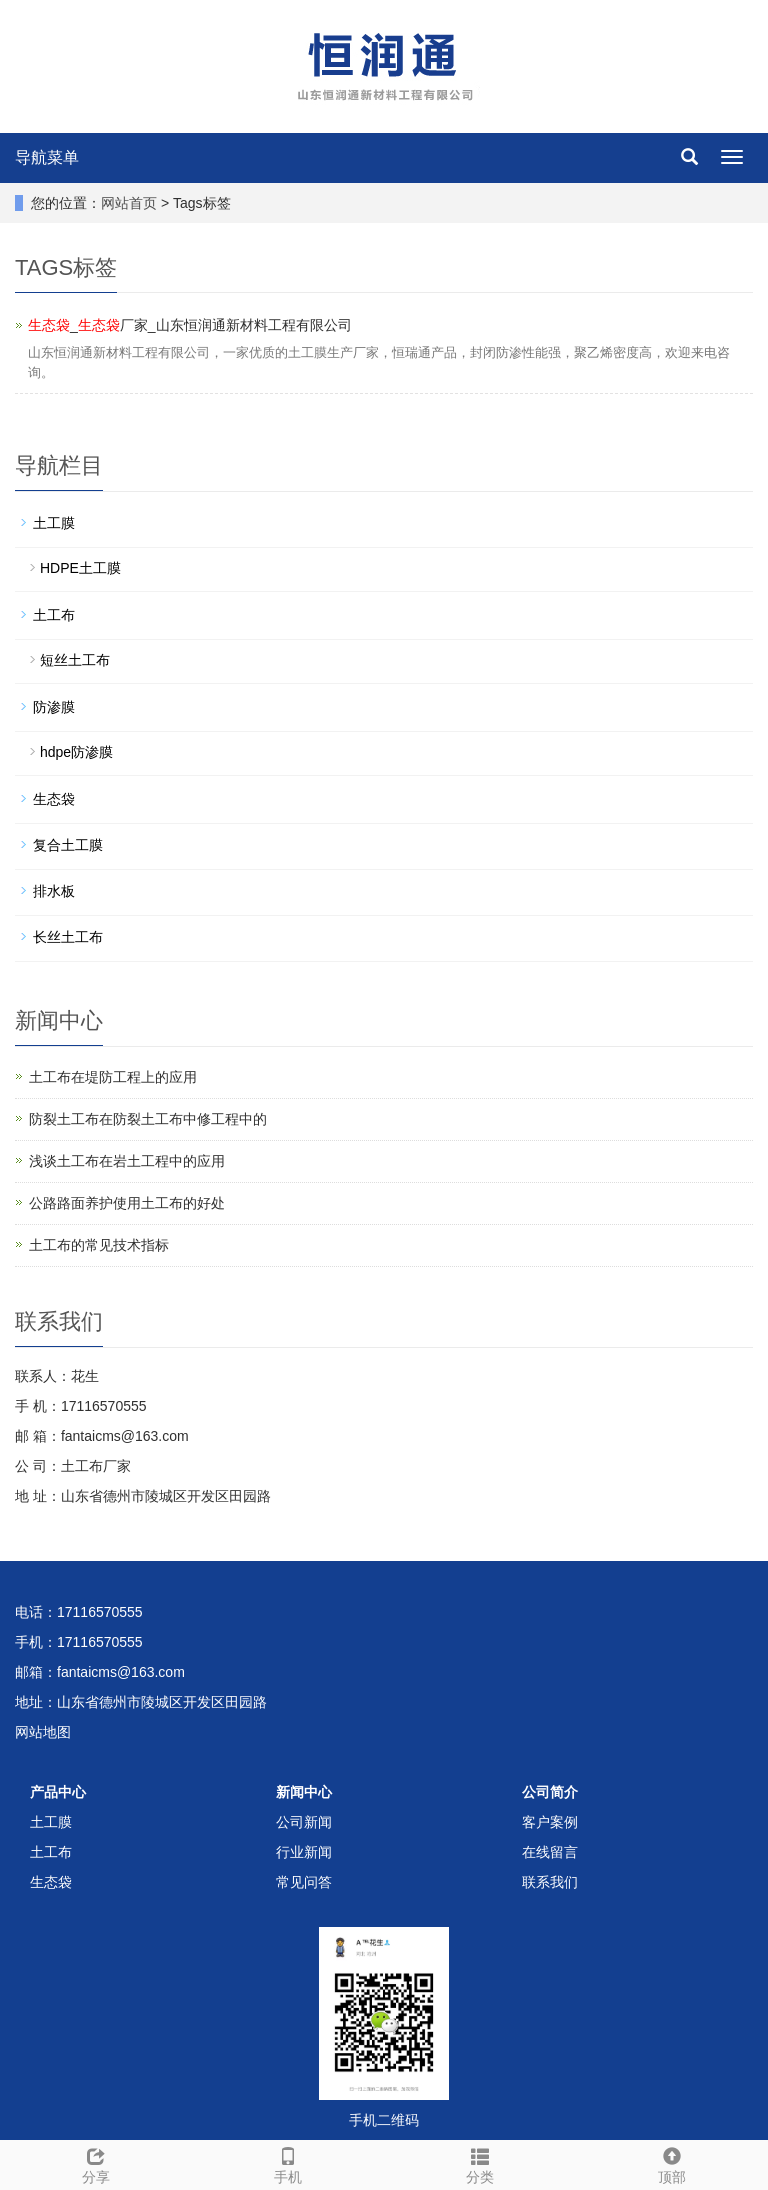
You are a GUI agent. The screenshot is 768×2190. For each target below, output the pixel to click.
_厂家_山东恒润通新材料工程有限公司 (190, 325)
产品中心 (58, 1792)
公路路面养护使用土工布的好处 (127, 1203)
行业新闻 (304, 1852)
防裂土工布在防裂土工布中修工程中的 (148, 1119)
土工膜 (54, 523)
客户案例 (550, 1822)
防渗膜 (54, 707)
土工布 (54, 615)
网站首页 (129, 203)
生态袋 (54, 799)
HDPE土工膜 (80, 568)
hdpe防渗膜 (76, 752)
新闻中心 (304, 1792)
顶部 (672, 2163)
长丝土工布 (68, 937)
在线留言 (550, 1852)
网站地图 (43, 1732)
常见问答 (304, 1882)
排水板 (54, 891)
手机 (288, 2163)
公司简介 (550, 1792)
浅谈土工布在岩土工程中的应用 (127, 1161)
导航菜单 (47, 157)
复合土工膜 (68, 845)
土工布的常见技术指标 (99, 1245)
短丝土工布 (75, 660)
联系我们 (550, 1882)
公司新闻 (304, 1822)
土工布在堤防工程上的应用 (113, 1077)
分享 (96, 2163)
